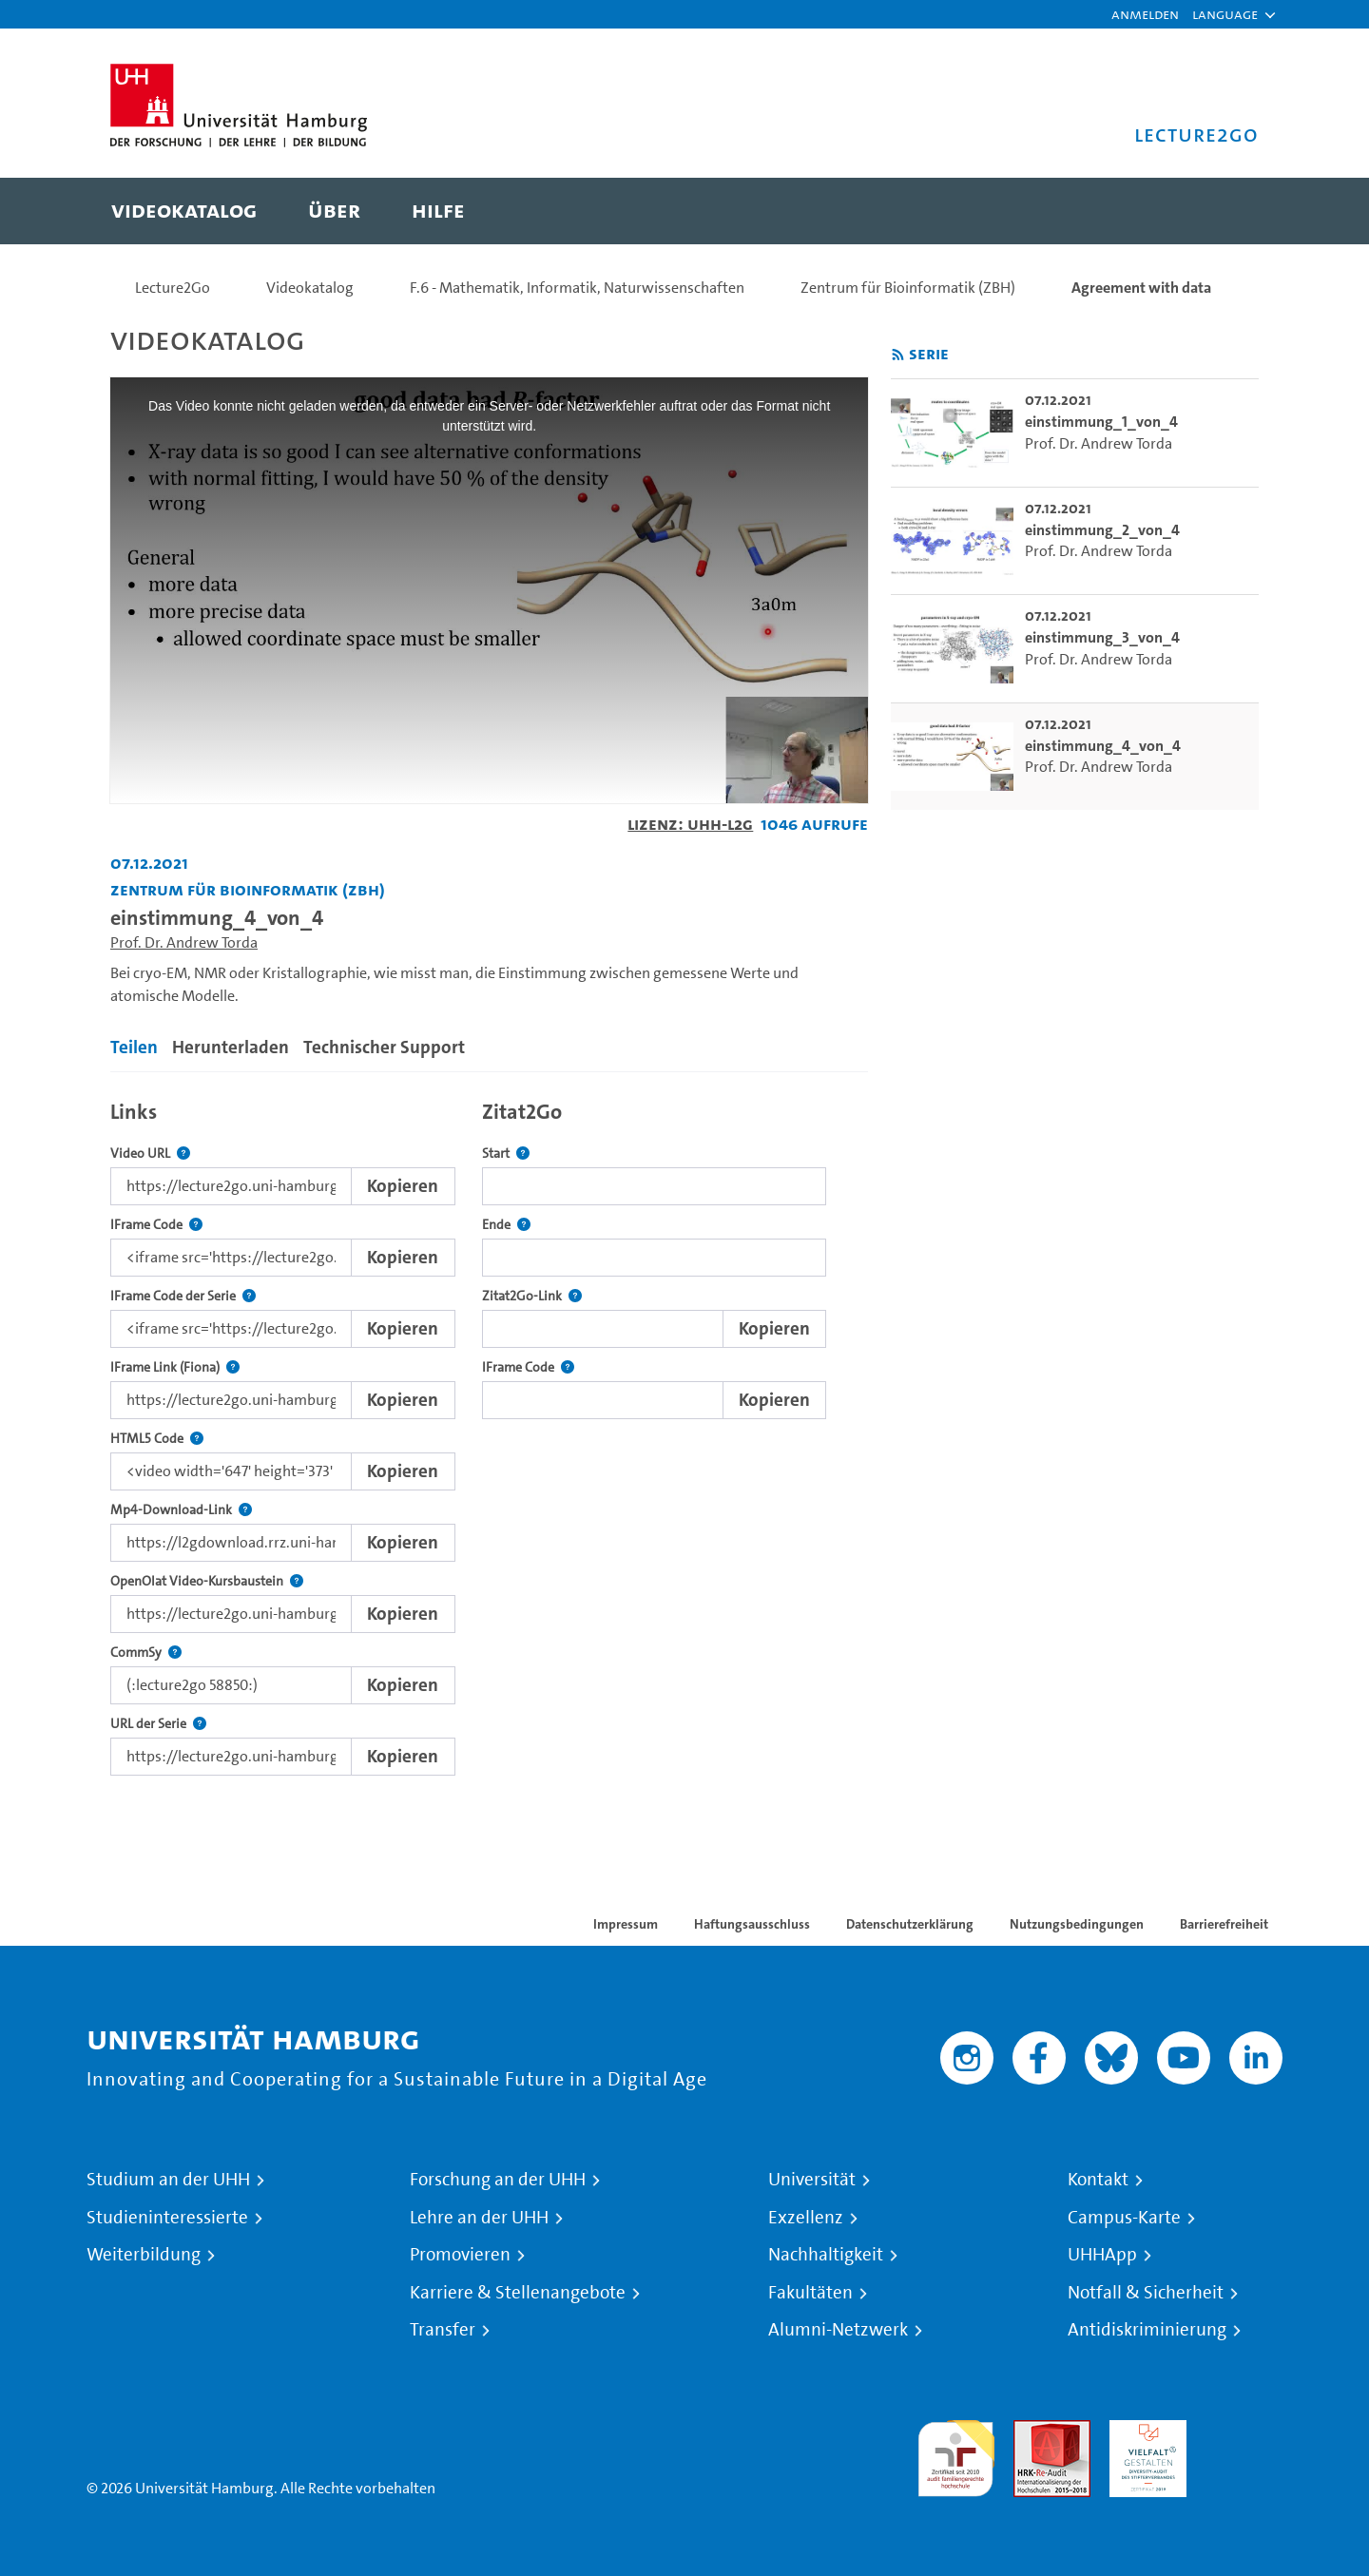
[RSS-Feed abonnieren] (898, 355)
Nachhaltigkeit (825, 2254)
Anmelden (1145, 14)
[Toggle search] (1225, 211)
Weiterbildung (144, 2254)
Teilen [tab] (134, 1047)
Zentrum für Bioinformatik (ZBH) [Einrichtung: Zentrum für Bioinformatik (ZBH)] (247, 889)
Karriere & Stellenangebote (518, 2292)
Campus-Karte (1124, 2217)
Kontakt (1098, 2179)
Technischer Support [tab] (384, 1047)
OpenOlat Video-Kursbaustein (206, 1581)
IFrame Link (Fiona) (175, 1367)
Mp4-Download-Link (181, 1510)
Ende (506, 1225)
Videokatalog (310, 288)
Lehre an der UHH (479, 2217)
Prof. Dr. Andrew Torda (184, 942)
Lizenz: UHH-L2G (690, 824)
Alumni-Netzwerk (838, 2329)
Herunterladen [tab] (230, 1047)
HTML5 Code (156, 1439)
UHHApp (1102, 2254)
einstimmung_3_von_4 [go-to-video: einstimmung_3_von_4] (1102, 637)
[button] (1225, 14)
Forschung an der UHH (498, 2179)
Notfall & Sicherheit (1146, 2292)
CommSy (146, 1653)
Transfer (442, 2329)
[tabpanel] (489, 1433)
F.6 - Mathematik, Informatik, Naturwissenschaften (577, 288)
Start (506, 1153)
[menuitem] (184, 211)
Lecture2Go (172, 288)
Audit (1031, 2431)
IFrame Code (156, 1225)
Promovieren (460, 2254)
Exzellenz (805, 2217)
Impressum (625, 1923)
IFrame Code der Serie (183, 1296)
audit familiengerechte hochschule (955, 2454)
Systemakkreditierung (1243, 2431)
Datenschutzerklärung (910, 1923)
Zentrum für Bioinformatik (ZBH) (907, 288)
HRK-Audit (1143, 2431)
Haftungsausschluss (752, 1923)
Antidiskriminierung (1147, 2329)
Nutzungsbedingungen (1077, 1923)
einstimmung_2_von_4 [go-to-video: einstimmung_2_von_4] (1102, 530)
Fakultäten (810, 2292)
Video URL (150, 1153)
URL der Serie (158, 1724)
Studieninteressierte (167, 2217)
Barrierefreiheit (1224, 1923)
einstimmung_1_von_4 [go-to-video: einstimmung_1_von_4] (1101, 422)
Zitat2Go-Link (532, 1296)
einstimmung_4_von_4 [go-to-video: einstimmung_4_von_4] (1103, 746)
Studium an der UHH (168, 2179)
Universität (812, 2179)
